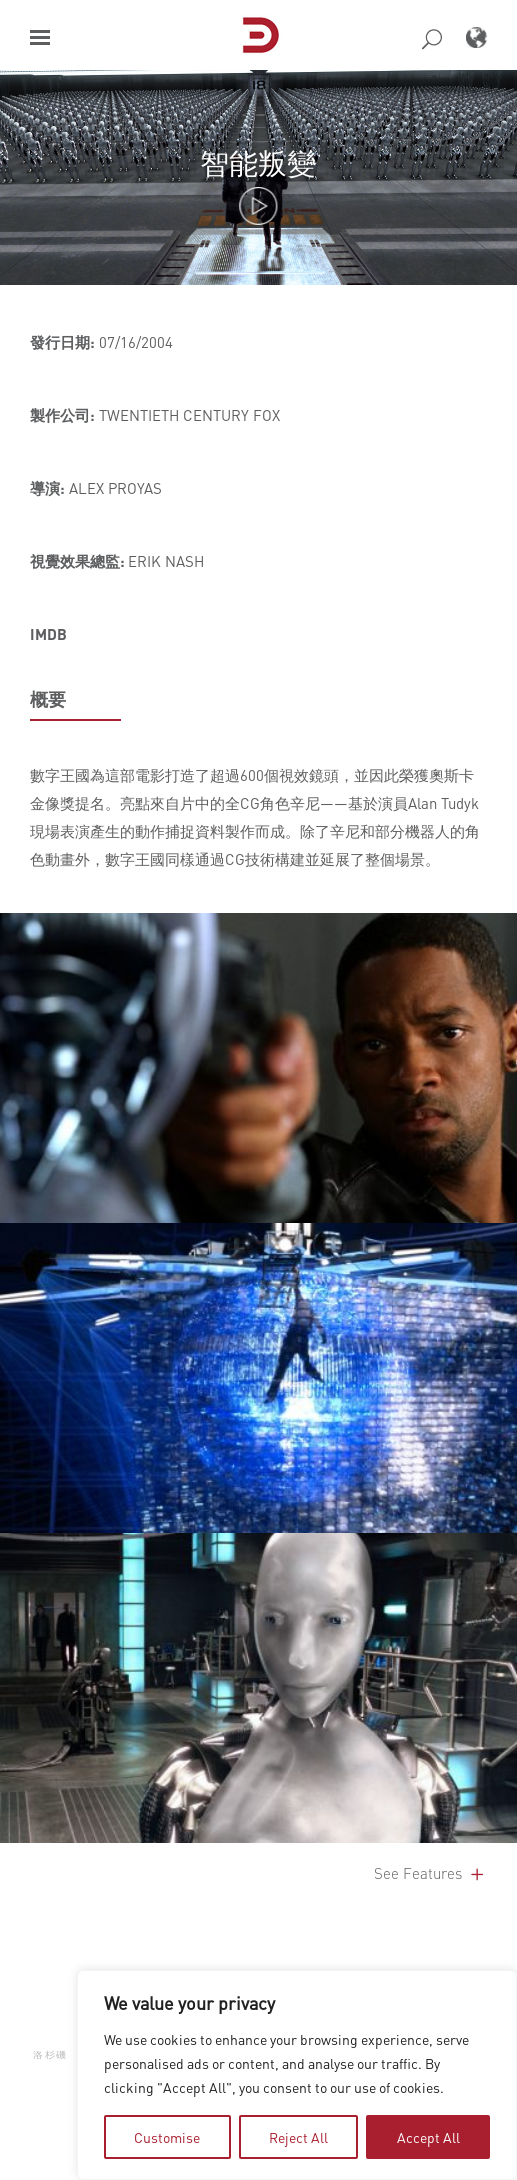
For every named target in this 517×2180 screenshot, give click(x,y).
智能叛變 (258, 162)
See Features (430, 1873)
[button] (40, 37)
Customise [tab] (167, 2137)
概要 (48, 699)
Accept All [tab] (428, 2137)
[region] (297, 2075)
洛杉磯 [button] (50, 2053)
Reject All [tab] (298, 2137)
